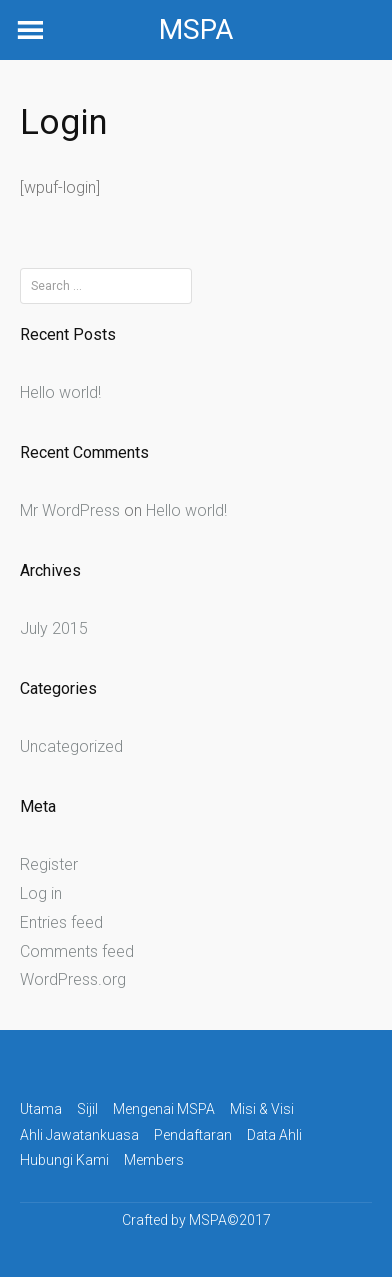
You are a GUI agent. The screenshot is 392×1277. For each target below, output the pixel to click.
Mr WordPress (70, 510)
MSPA (196, 29)
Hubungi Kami (64, 1160)
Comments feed (77, 951)
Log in (41, 893)
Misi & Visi (262, 1109)
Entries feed (61, 922)
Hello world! (60, 392)
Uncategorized (71, 746)
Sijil (87, 1109)
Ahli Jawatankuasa (79, 1135)
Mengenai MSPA (164, 1109)
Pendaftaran (193, 1135)
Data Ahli (274, 1135)
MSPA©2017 (230, 1220)
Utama (41, 1109)
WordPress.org (73, 979)
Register (49, 864)
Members (154, 1160)
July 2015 (54, 628)
